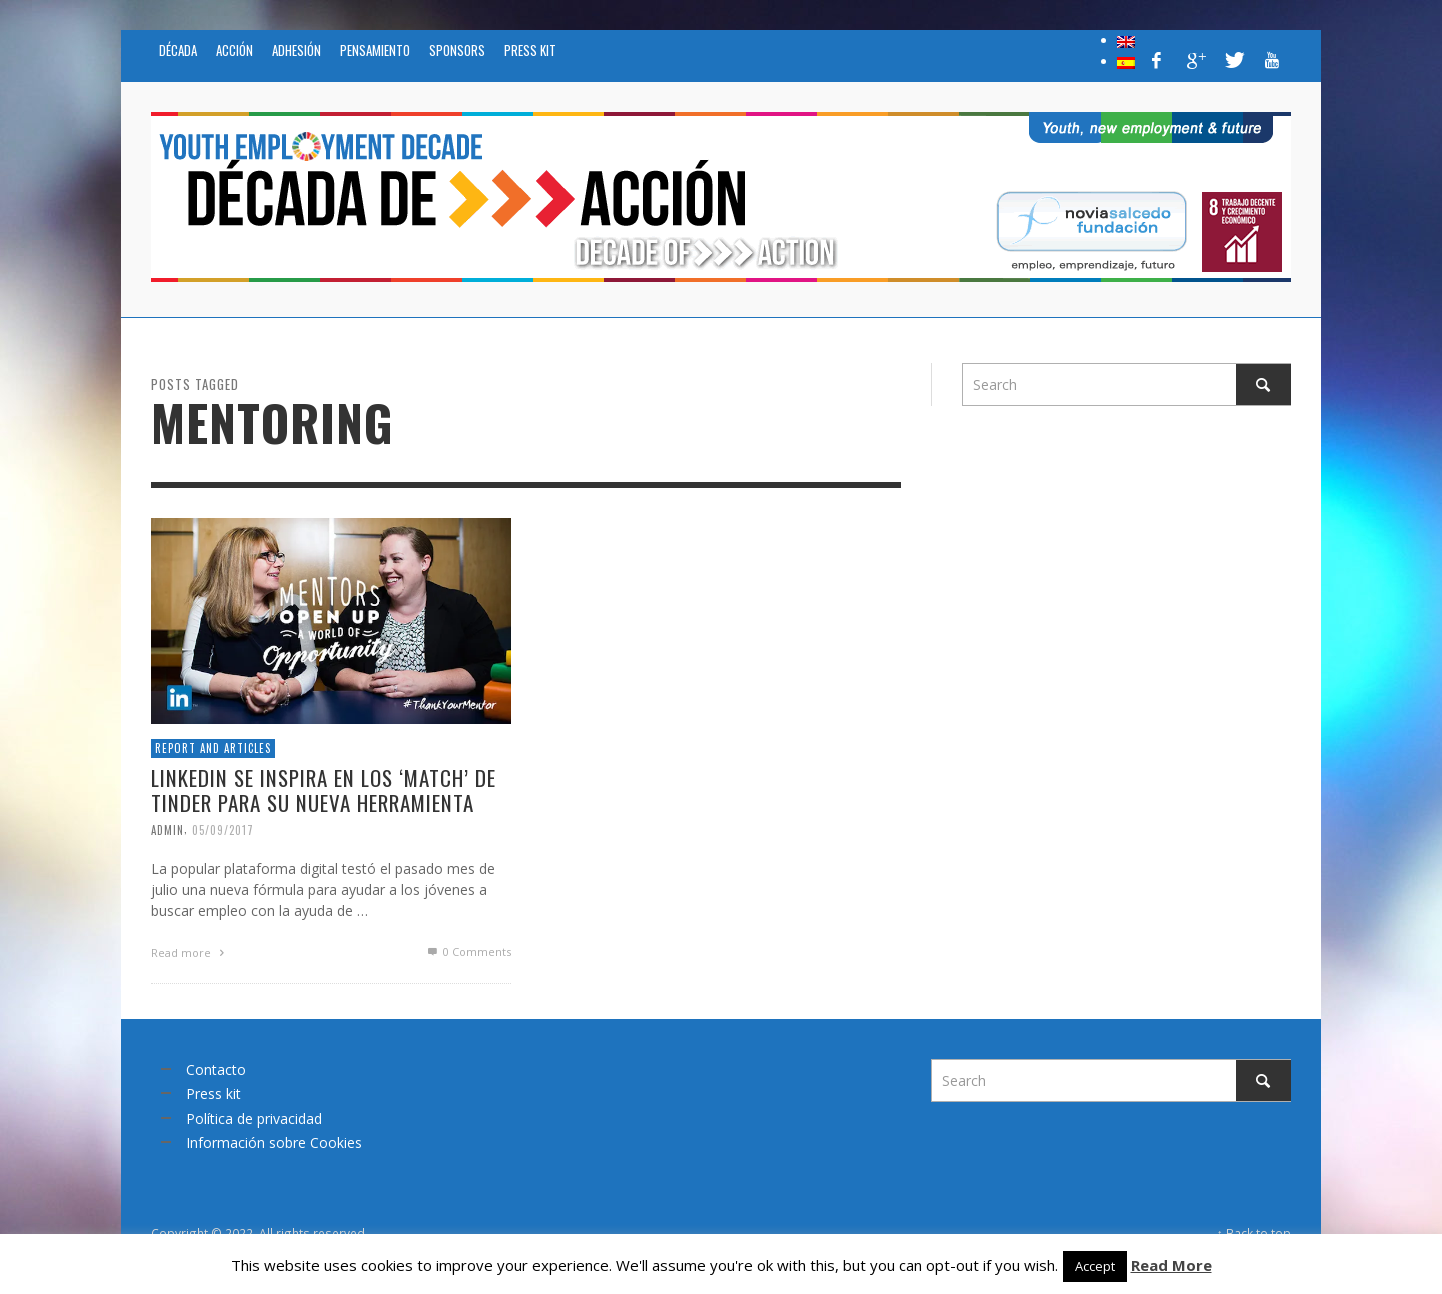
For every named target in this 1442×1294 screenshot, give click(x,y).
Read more (190, 957)
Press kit (213, 1093)
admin (167, 834)
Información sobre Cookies (274, 1142)
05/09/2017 (223, 834)
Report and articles (213, 752)
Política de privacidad (254, 1118)
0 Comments (468, 955)
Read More (1171, 1265)
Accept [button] (1095, 1266)
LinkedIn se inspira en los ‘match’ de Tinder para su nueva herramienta (324, 794)
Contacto (216, 1069)
